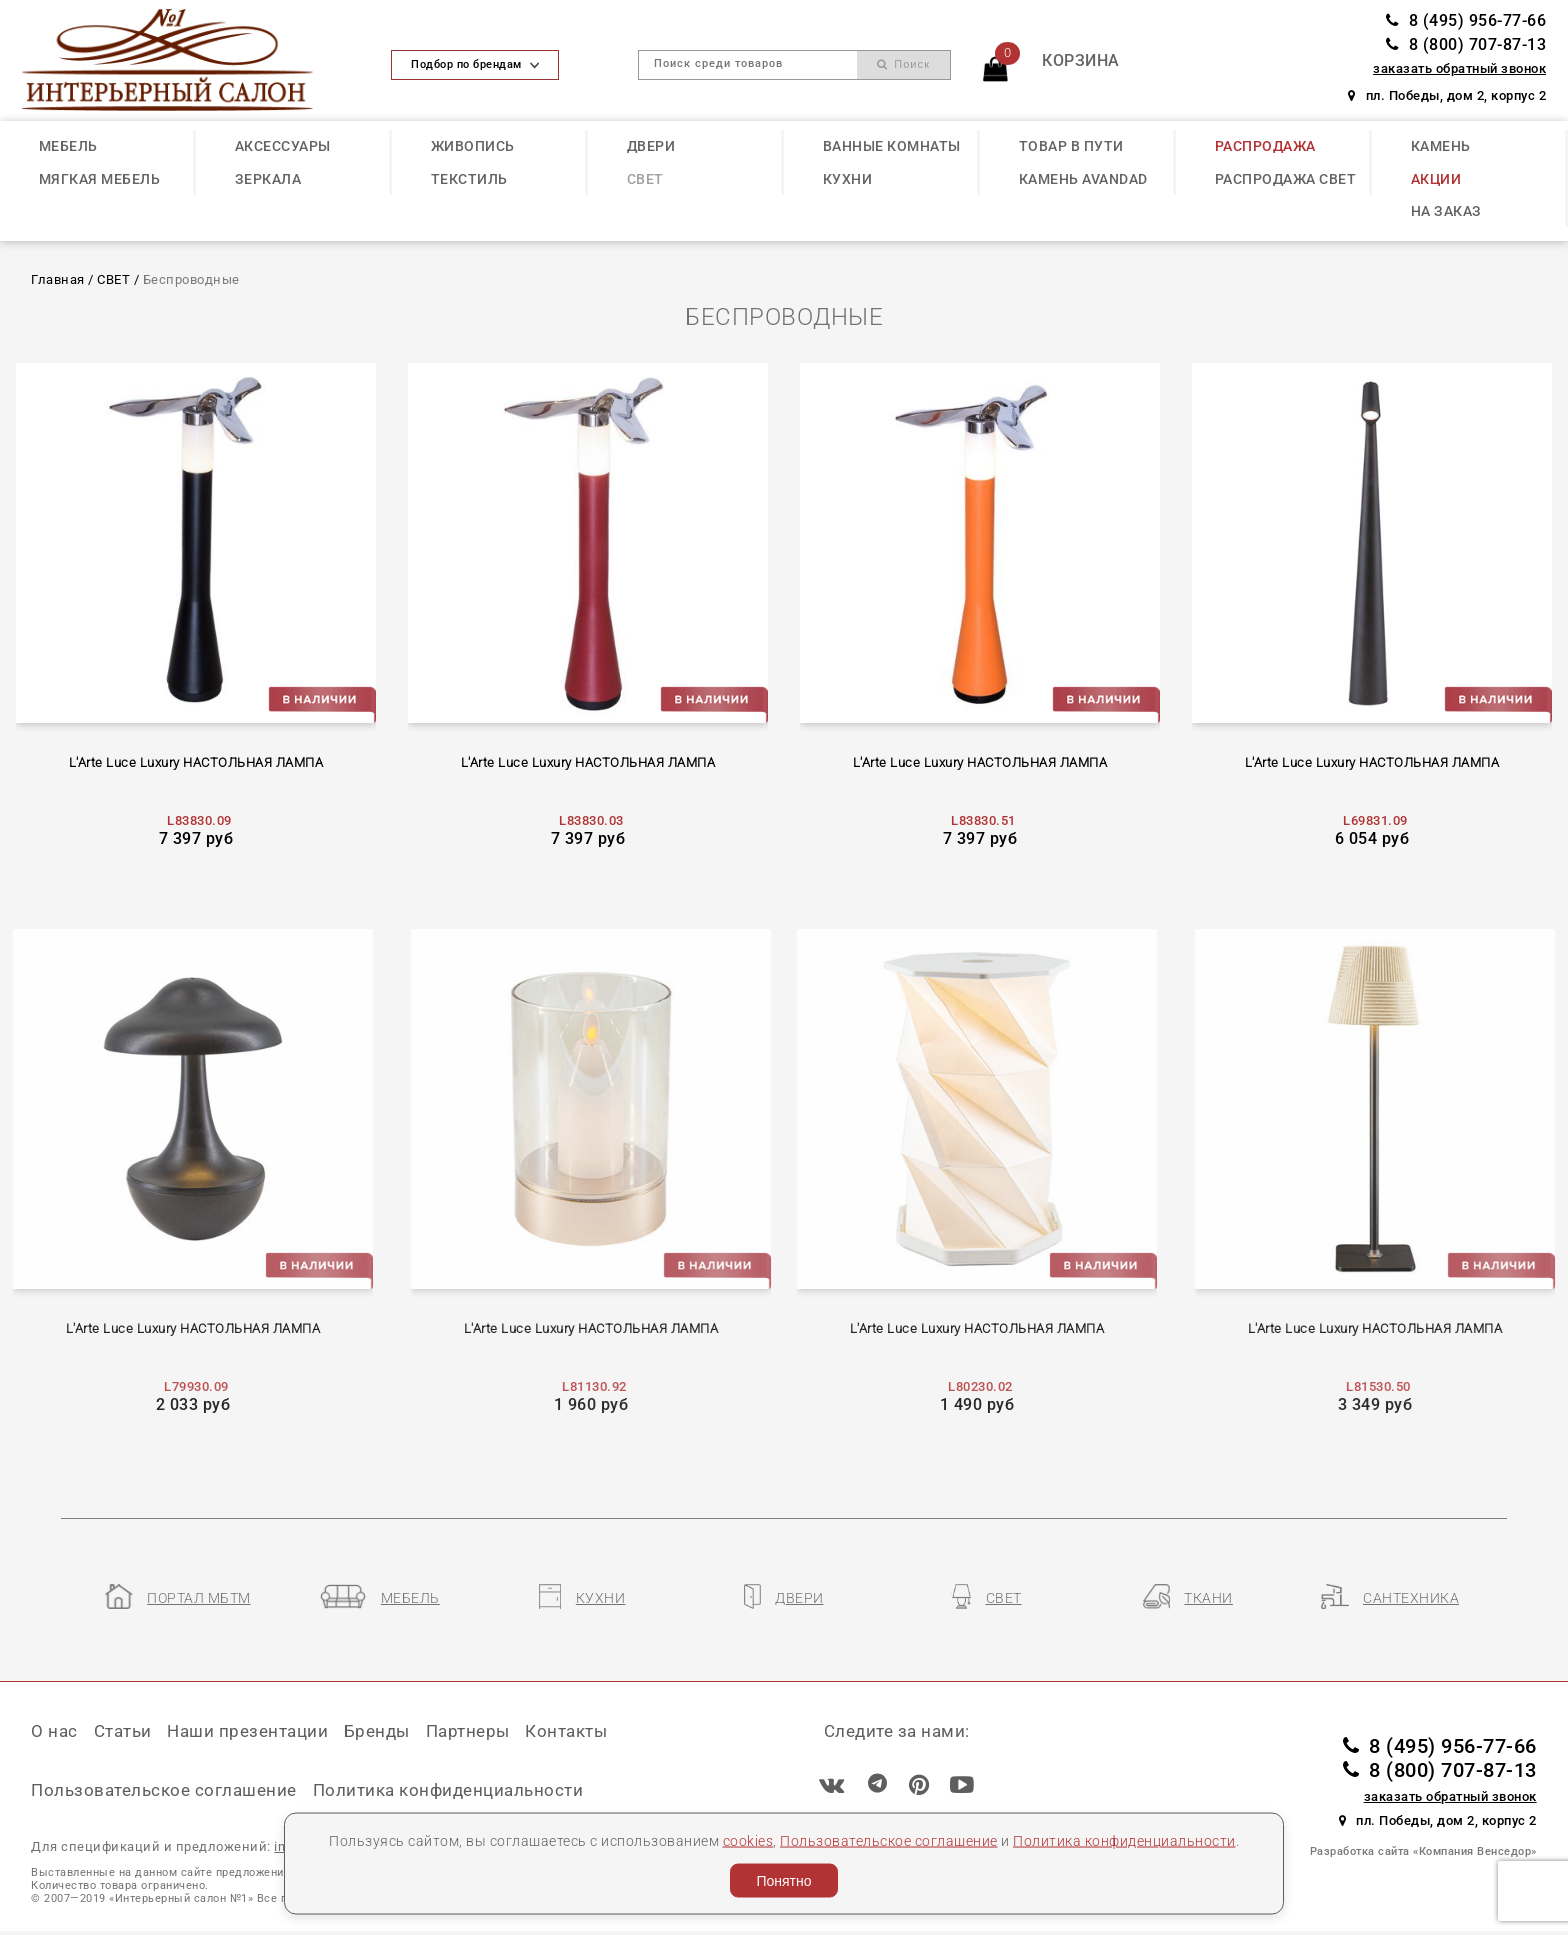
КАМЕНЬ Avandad (1083, 179)
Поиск (903, 64)
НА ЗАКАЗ (1446, 211)
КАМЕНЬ (1441, 146)
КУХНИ (848, 179)
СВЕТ (645, 179)
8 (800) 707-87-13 (1466, 44)
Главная (58, 279)
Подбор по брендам (475, 64)
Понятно (783, 1881)
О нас (54, 1731)
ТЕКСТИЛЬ (469, 179)
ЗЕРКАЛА (268, 179)
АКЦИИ (1436, 179)
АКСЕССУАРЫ (283, 146)
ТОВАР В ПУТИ (1071, 146)
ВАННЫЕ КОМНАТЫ (892, 146)
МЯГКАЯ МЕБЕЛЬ (100, 179)
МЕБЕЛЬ (68, 146)
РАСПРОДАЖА (1265, 146)
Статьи (123, 1731)
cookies (748, 1840)
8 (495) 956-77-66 (1466, 20)
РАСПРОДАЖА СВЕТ (1286, 179)
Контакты (566, 1731)
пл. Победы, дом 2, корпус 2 (1447, 95)
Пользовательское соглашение (889, 1840)
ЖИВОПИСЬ (473, 146)
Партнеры (468, 1731)
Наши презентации (247, 1731)
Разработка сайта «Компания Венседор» (1423, 1851)
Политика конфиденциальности (1124, 1840)
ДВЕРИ (651, 146)
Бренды (377, 1731)
